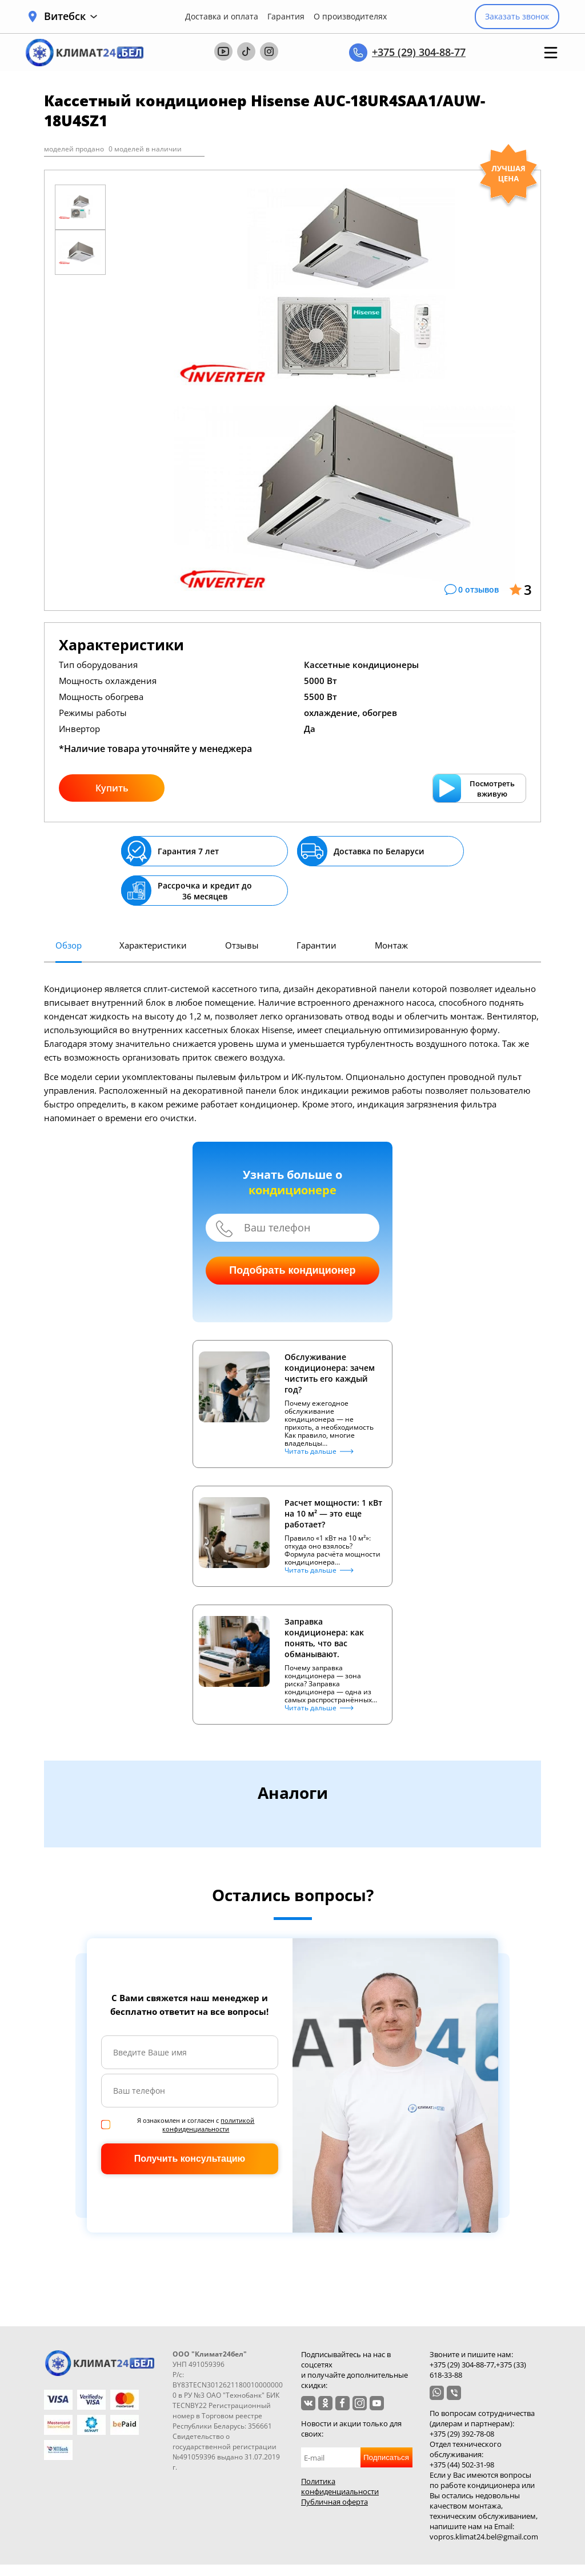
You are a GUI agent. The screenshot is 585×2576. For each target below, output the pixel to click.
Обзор (68, 945)
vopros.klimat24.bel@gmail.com (484, 2536)
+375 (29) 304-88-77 (419, 52)
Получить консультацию (189, 2158)
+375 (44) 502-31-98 (462, 2464)
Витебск (70, 16)
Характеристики (153, 945)
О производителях (350, 16)
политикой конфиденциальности (208, 2124)
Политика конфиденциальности (340, 2486)
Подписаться (386, 2457)
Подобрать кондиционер (292, 1270)
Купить (112, 788)
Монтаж (391, 945)
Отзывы (242, 945)
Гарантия (285, 16)
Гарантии (316, 945)
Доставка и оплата (221, 16)
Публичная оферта (334, 2502)
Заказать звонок (517, 16)
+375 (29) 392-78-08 (462, 2434)
